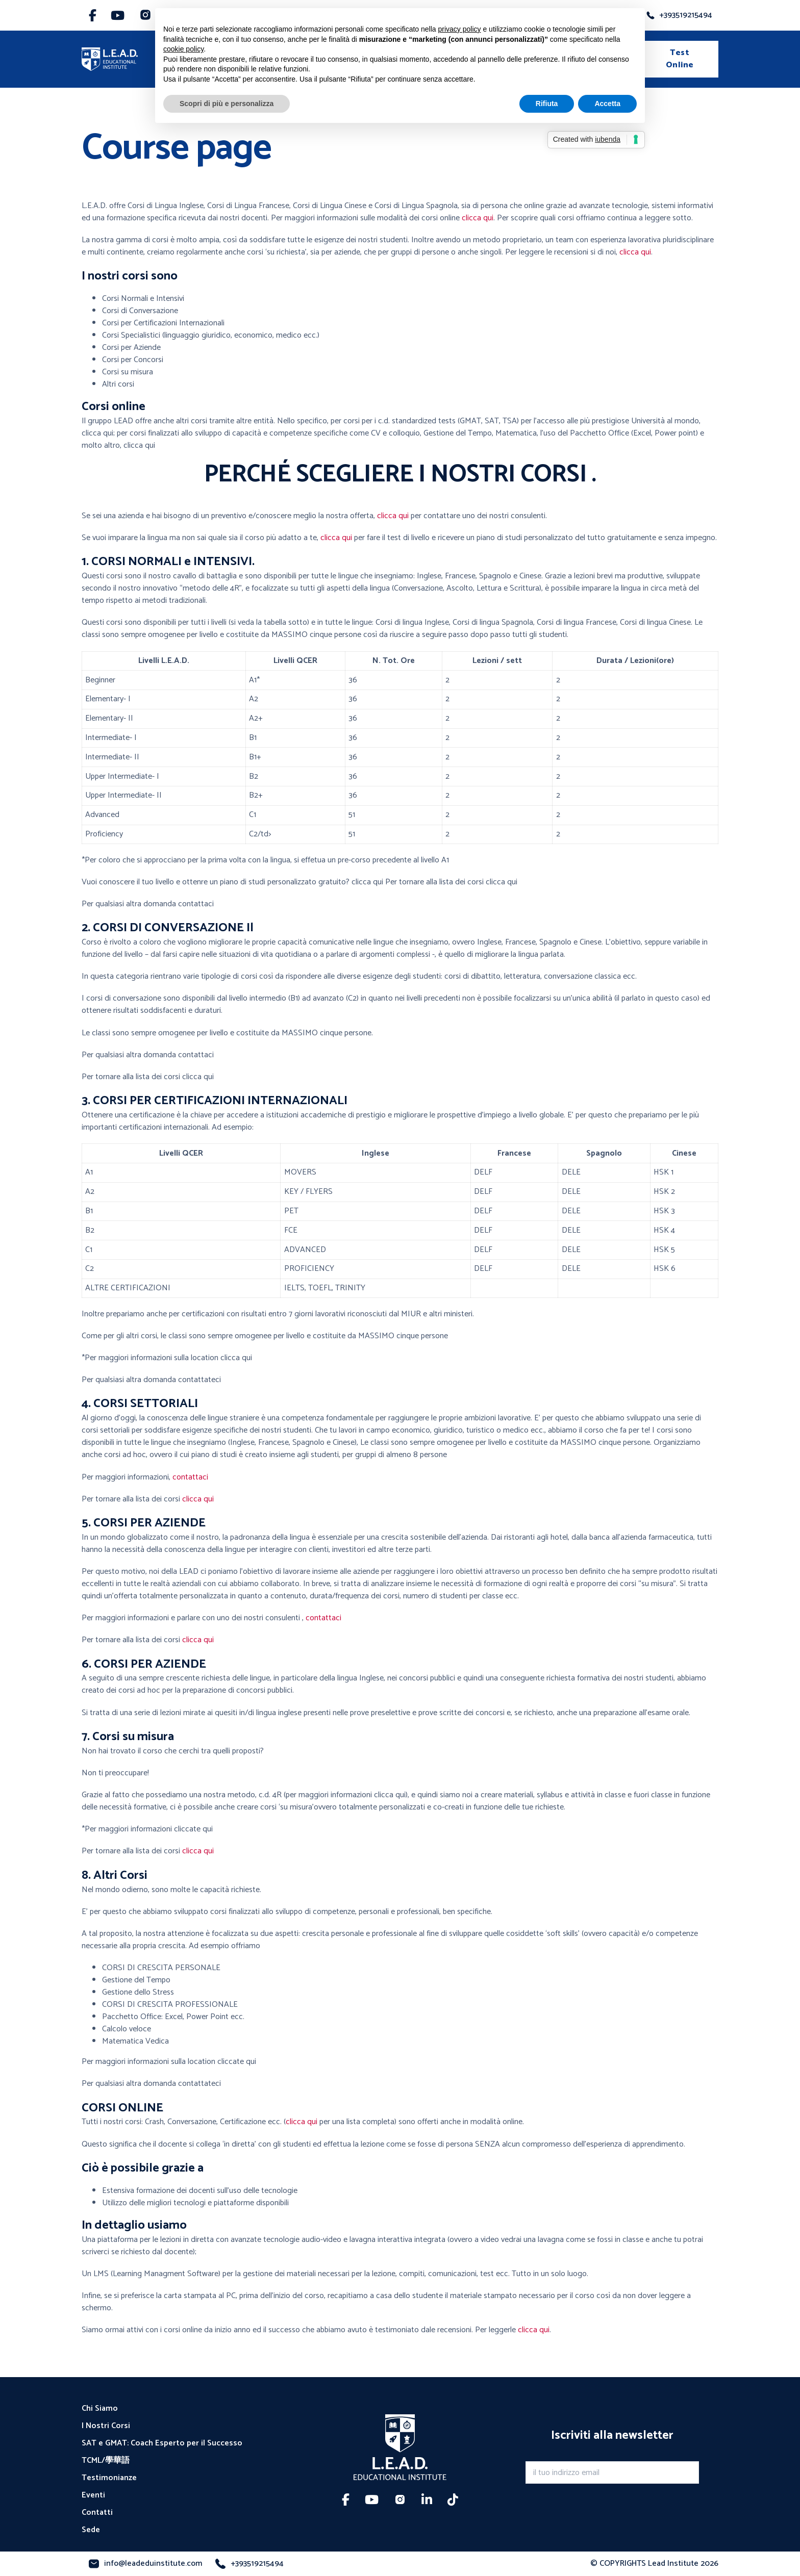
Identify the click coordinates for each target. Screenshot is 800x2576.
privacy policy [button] (459, 29)
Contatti (97, 2513)
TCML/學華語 (106, 2461)
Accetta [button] (607, 103)
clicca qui (477, 218)
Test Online (680, 59)
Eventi (93, 2495)
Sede (91, 2530)
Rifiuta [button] (547, 103)
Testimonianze (109, 2478)
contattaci (190, 1477)
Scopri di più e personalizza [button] (226, 103)
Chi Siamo (100, 2409)
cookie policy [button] (183, 49)
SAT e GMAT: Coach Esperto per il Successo (162, 2443)
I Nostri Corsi (106, 2426)
